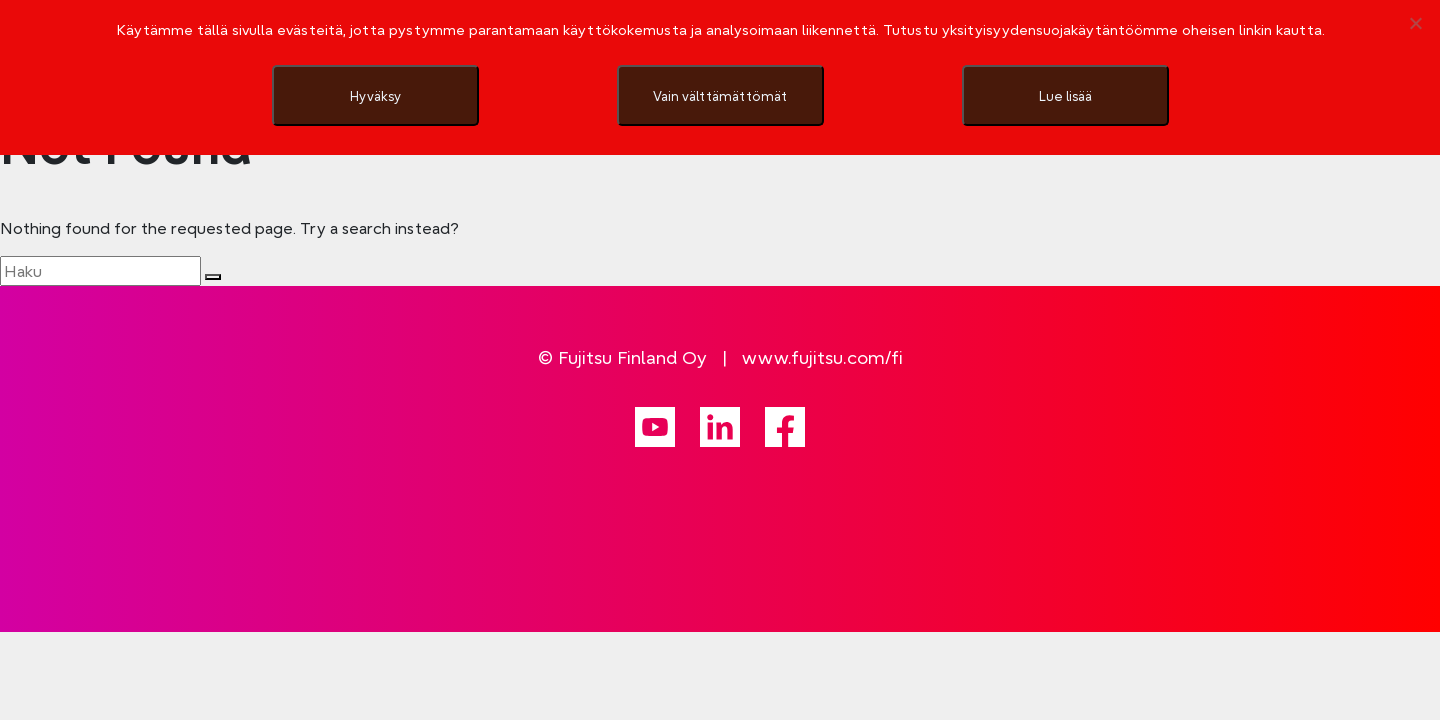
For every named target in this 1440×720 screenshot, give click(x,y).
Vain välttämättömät (720, 96)
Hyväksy (375, 96)
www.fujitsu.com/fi (822, 357)
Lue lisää (1065, 96)
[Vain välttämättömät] (1415, 23)
